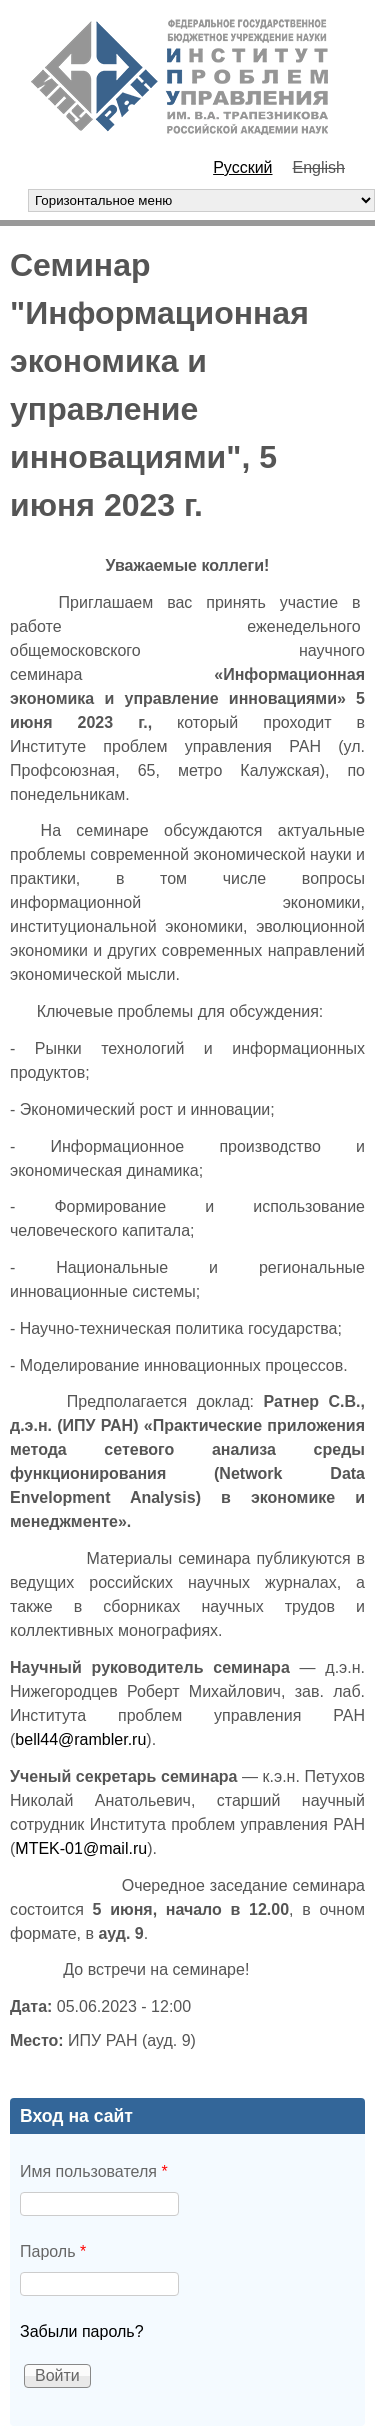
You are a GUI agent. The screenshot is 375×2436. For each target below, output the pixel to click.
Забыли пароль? (82, 2331)
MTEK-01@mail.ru (81, 1848)
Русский (242, 167)
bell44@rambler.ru (80, 1739)
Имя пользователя (94, 2171)
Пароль (53, 2251)
